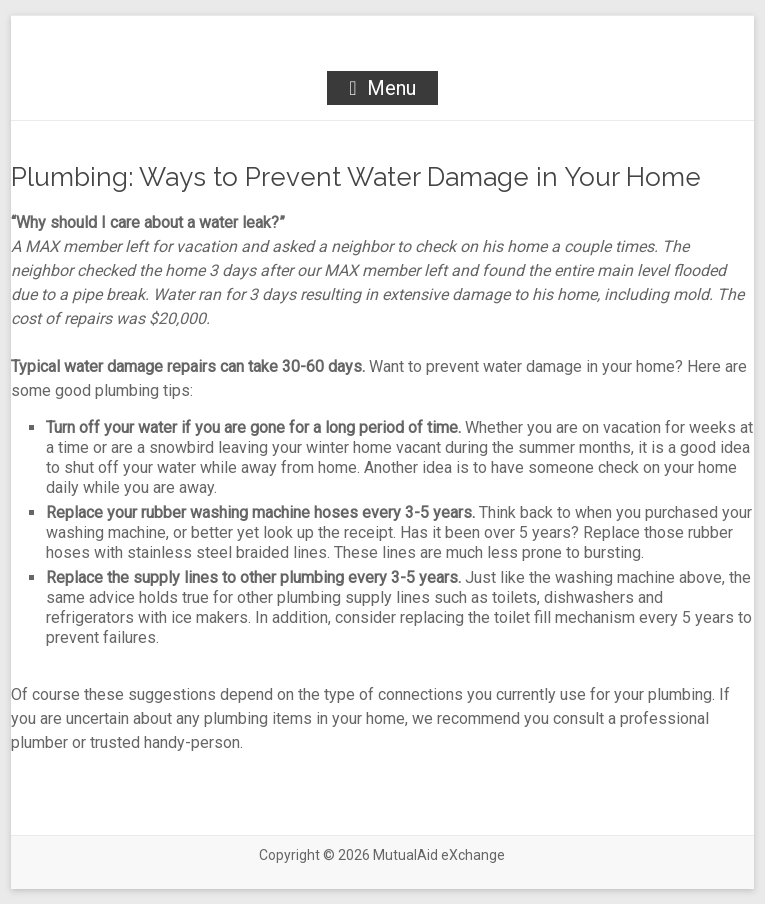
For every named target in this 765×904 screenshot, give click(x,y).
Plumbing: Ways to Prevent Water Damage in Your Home (356, 177)
